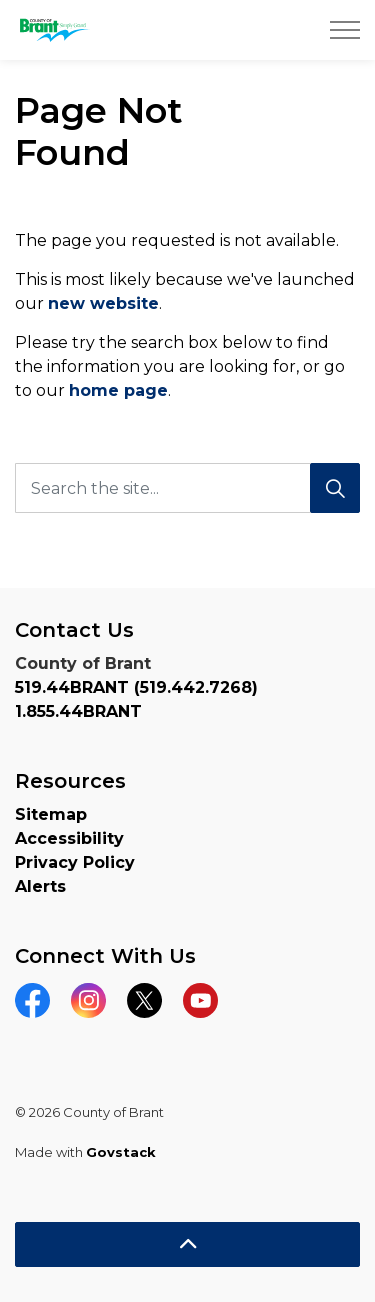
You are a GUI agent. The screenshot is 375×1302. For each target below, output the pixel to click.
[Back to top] (187, 1244)
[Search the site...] (187, 488)
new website (103, 303)
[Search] (335, 488)
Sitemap (51, 814)
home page (118, 390)
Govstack (121, 1152)
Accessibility (69, 838)
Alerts (40, 886)
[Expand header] (345, 30)
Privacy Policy (75, 862)
